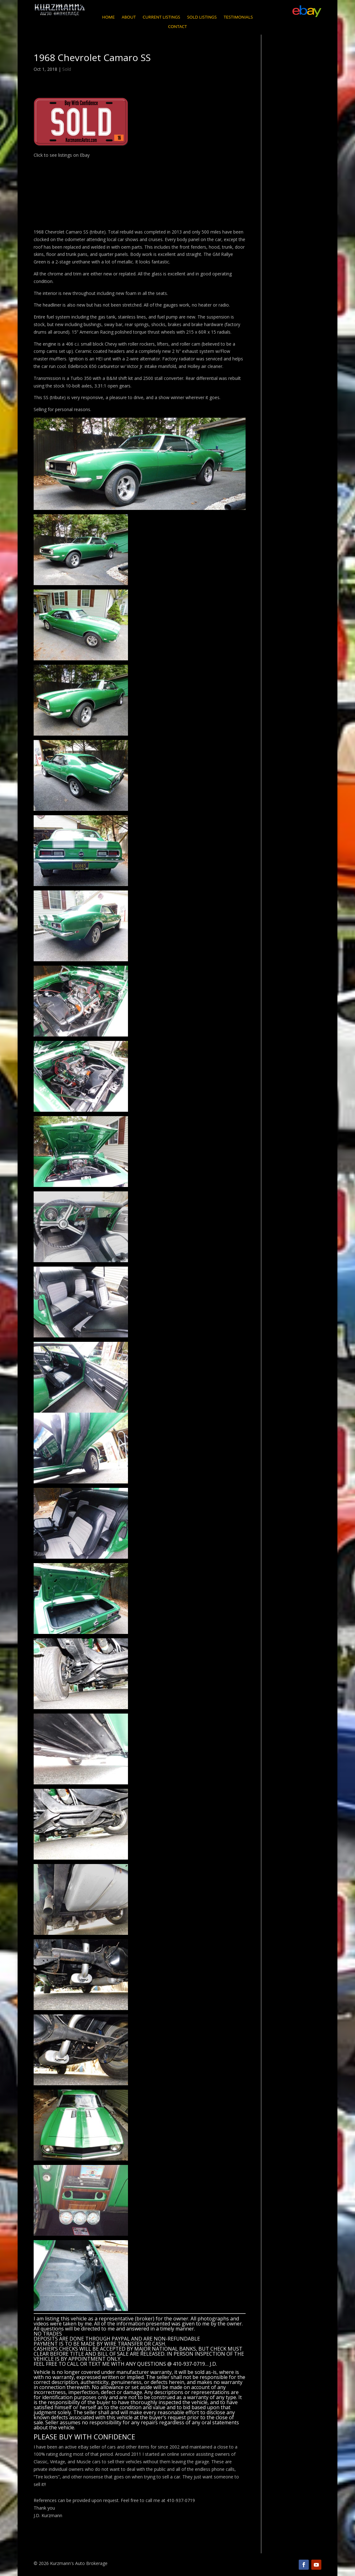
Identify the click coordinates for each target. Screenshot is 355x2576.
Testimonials (238, 17)
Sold (66, 69)
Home (108, 17)
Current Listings (161, 17)
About (129, 17)
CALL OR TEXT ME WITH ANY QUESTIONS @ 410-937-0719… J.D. (142, 2363)
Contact (177, 27)
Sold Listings (202, 17)
